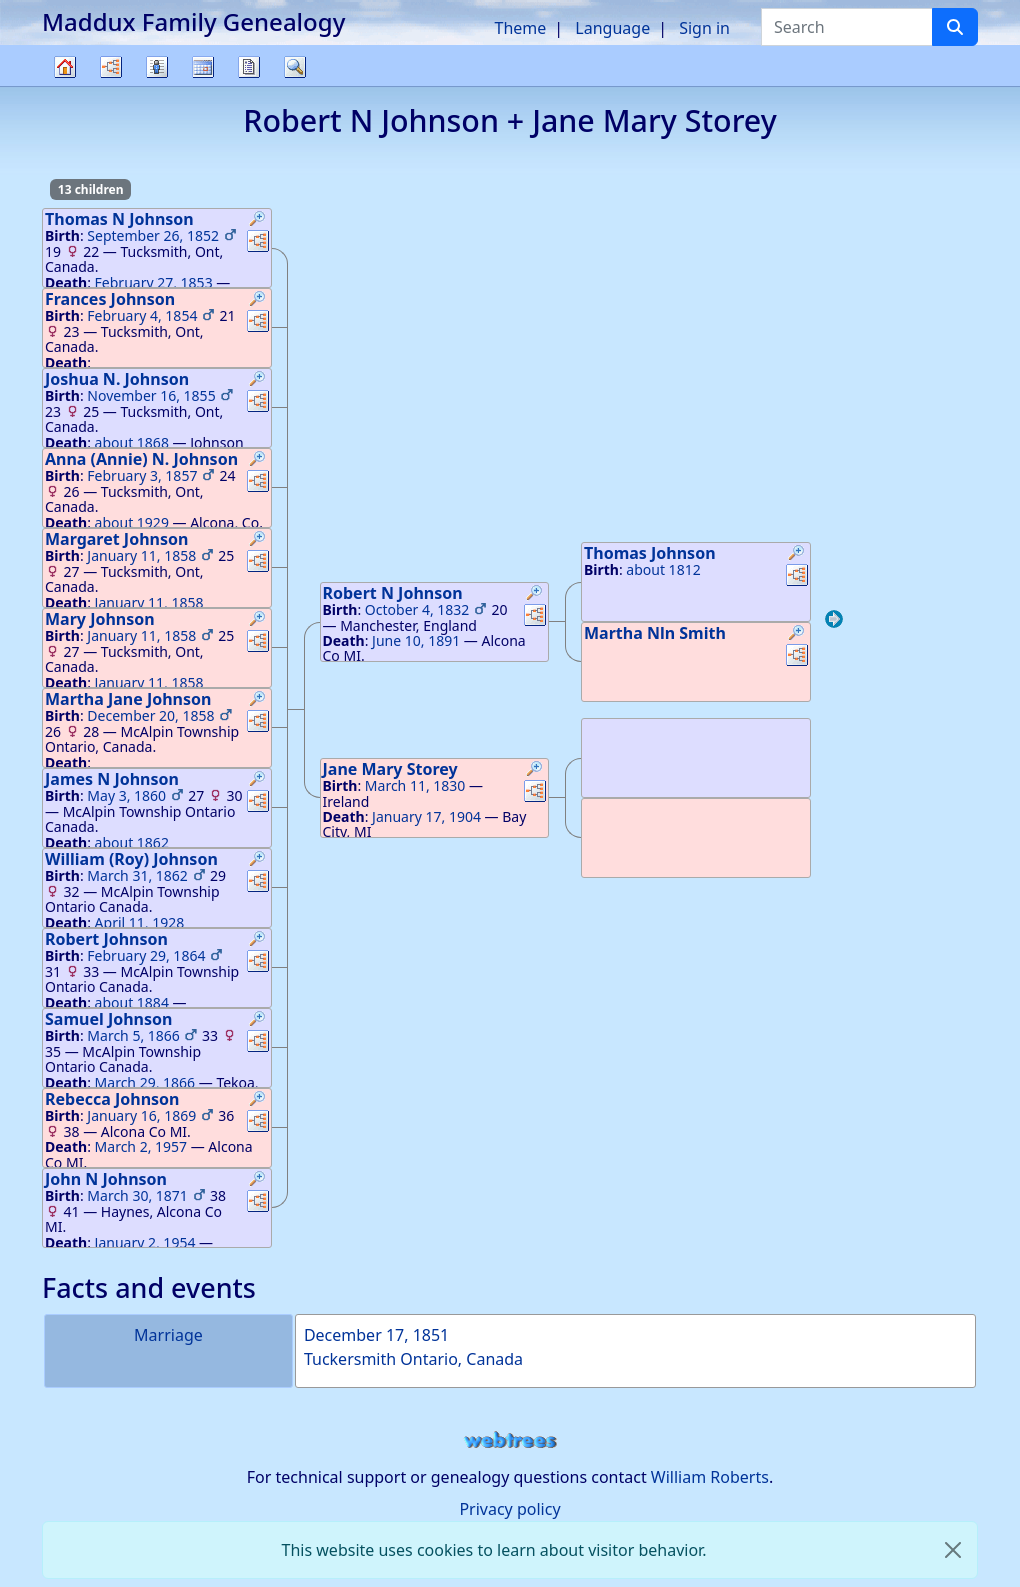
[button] (258, 221)
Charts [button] (111, 67)
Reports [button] (249, 67)
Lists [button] (157, 67)
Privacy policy (509, 1509)
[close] (953, 1550)
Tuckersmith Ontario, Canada (413, 1359)
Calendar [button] (203, 67)
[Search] (955, 27)
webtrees (510, 1440)
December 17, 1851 (376, 1335)
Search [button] (295, 67)
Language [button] (612, 28)
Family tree (65, 85)
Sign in (704, 28)
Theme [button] (521, 28)
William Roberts (710, 1477)
